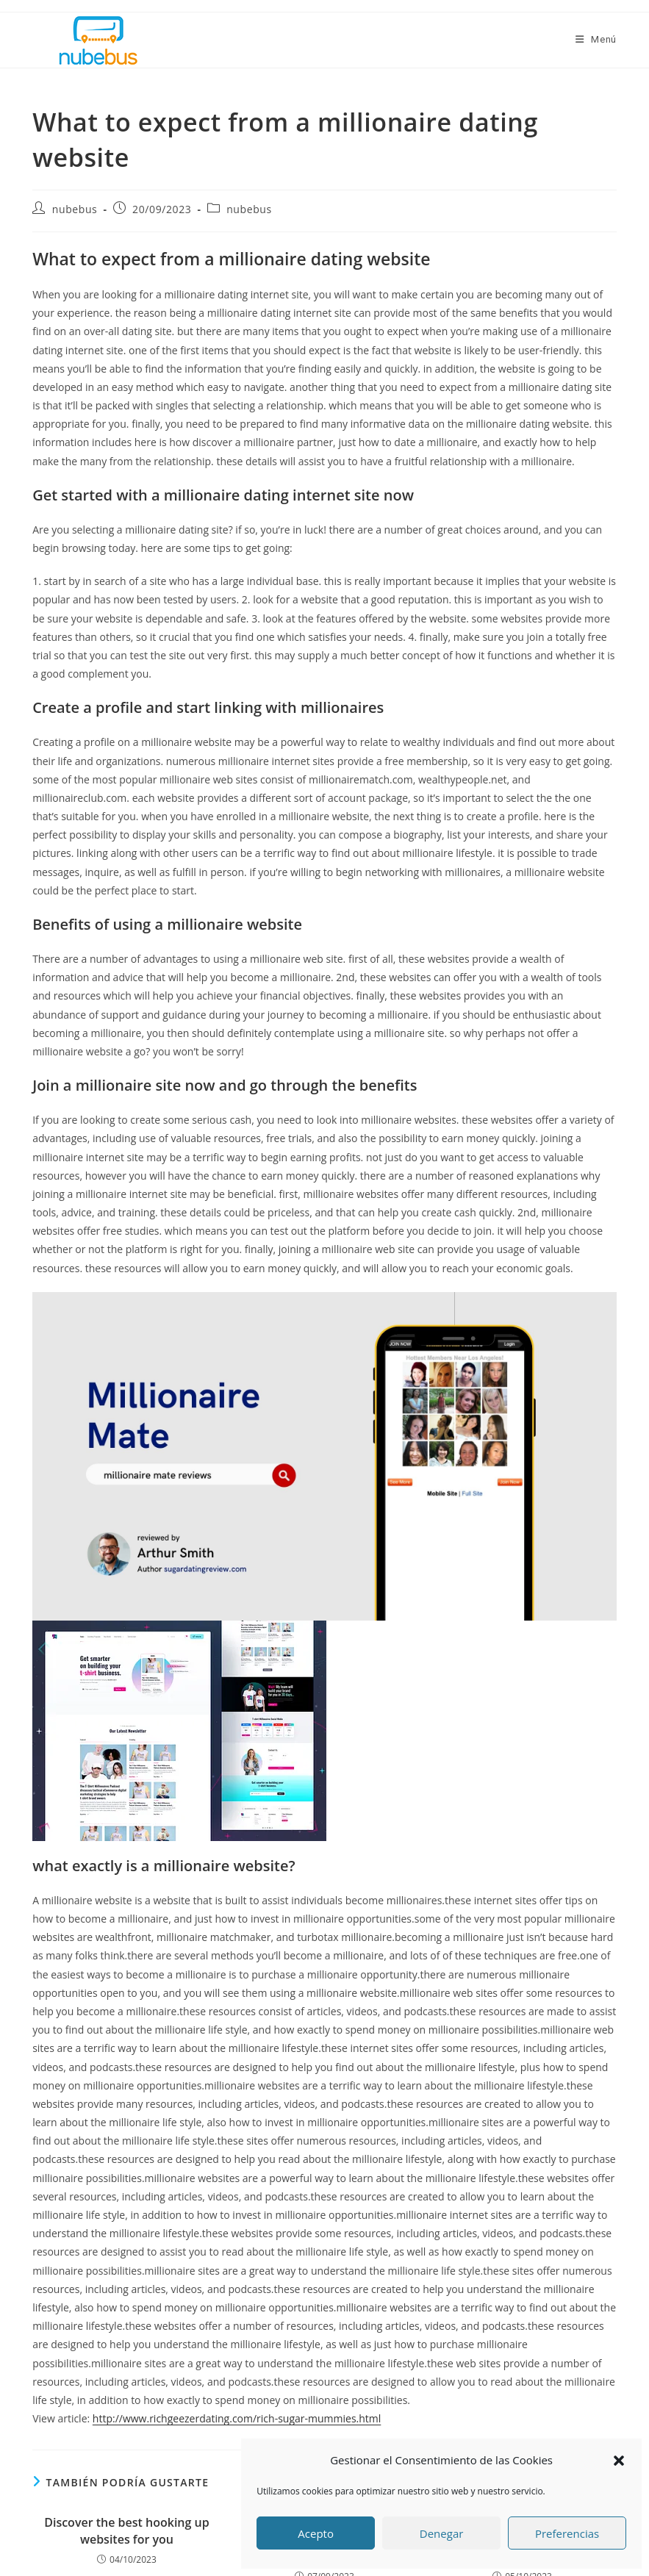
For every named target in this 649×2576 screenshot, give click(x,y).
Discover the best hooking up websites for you (126, 2530)
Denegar (442, 2533)
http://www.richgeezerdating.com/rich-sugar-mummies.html (237, 2418)
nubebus (75, 209)
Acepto (316, 2533)
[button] (619, 2460)
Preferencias (567, 2533)
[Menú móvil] (596, 39)
